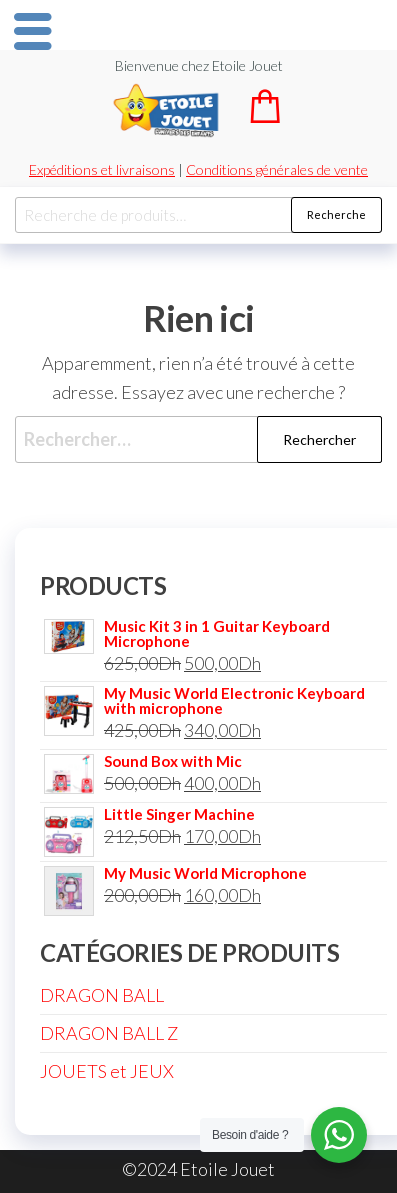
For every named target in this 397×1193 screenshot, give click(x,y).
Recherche (336, 214)
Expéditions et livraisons (102, 169)
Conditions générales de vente (277, 169)
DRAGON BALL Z (109, 1033)
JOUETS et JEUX (107, 1071)
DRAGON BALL (102, 995)
